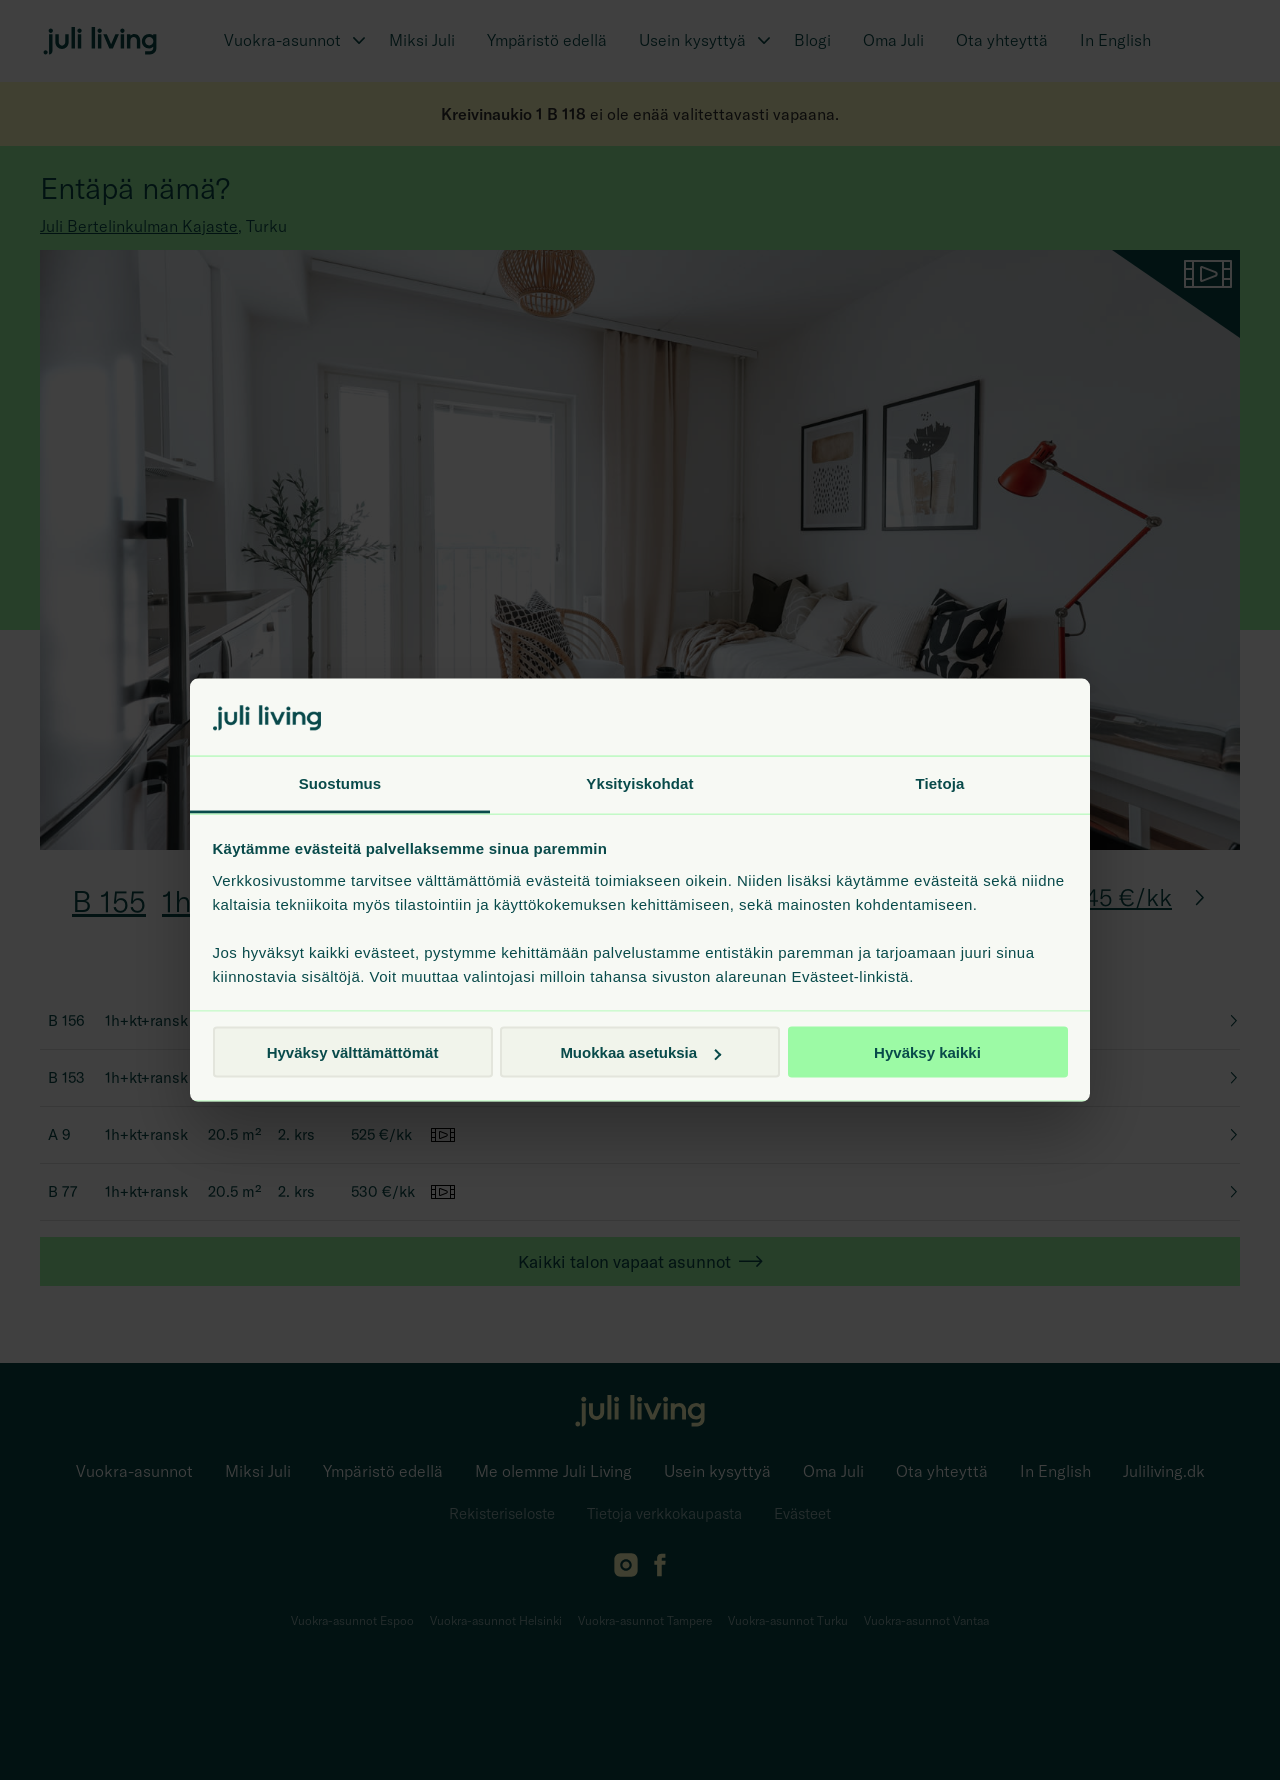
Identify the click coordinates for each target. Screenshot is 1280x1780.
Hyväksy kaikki (927, 1052)
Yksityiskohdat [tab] (639, 782)
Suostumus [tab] (340, 782)
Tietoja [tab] (940, 782)
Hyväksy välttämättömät (353, 1052)
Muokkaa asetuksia (640, 1052)
